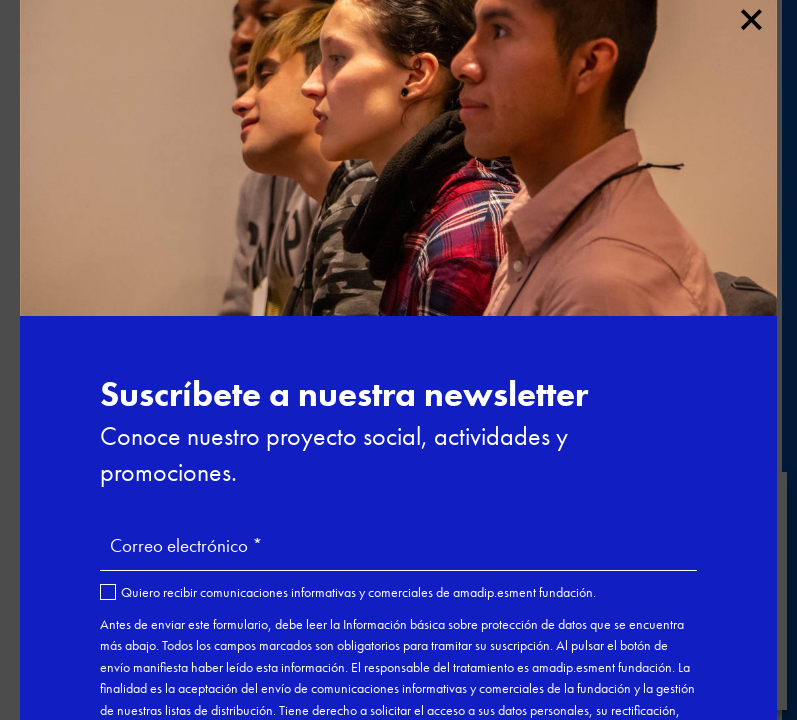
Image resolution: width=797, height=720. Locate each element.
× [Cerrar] (750, 16)
